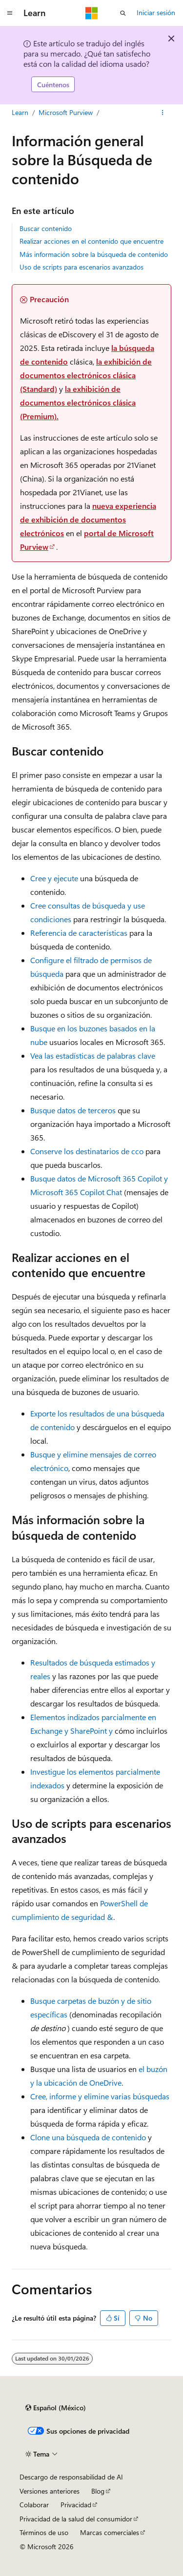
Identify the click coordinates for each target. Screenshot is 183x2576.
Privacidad (76, 2504)
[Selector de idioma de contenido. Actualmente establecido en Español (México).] (56, 2408)
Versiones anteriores (50, 2491)
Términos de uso (44, 2532)
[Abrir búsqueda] (123, 13)
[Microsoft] (91, 13)
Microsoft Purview (66, 112)
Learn (20, 112)
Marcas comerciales (109, 2532)
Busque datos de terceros (73, 1110)
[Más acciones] (162, 113)
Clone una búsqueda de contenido (88, 2137)
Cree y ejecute (54, 878)
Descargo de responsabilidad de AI (71, 2476)
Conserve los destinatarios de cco (86, 1151)
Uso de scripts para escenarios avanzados (81, 266)
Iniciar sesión (156, 12)
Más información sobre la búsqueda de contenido (94, 254)
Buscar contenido (46, 228)
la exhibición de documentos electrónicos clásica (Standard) (86, 375)
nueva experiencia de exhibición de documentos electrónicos (88, 519)
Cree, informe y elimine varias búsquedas (99, 2096)
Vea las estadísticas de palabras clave (92, 1055)
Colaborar (34, 2504)
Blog (97, 2491)
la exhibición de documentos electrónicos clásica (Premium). (78, 402)
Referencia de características (78, 933)
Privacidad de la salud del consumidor (76, 2518)
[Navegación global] (10, 13)
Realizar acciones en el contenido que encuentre (91, 241)
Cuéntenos (53, 84)
